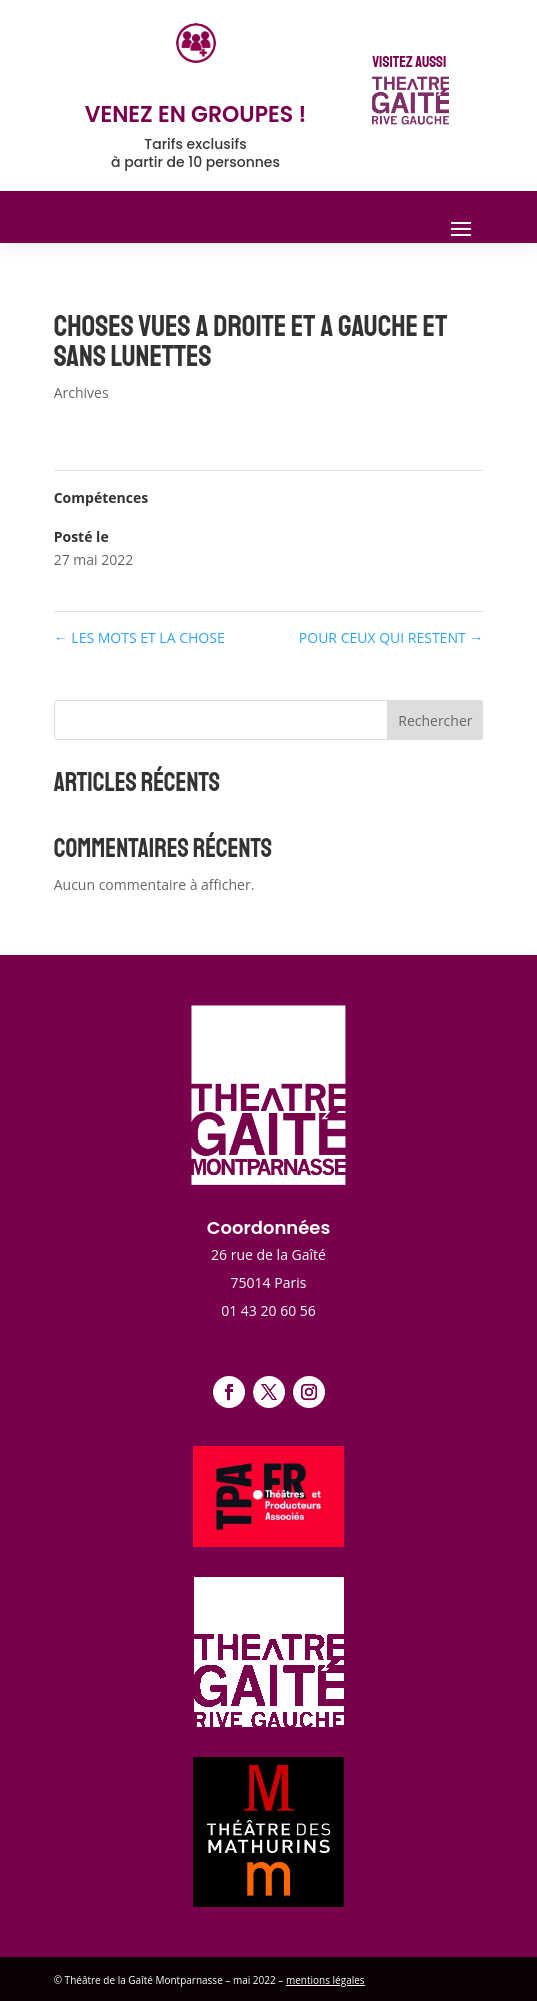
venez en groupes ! (195, 114)
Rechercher (435, 720)
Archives (81, 392)
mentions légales (325, 1980)
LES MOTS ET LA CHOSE (139, 637)
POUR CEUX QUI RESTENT (391, 637)
